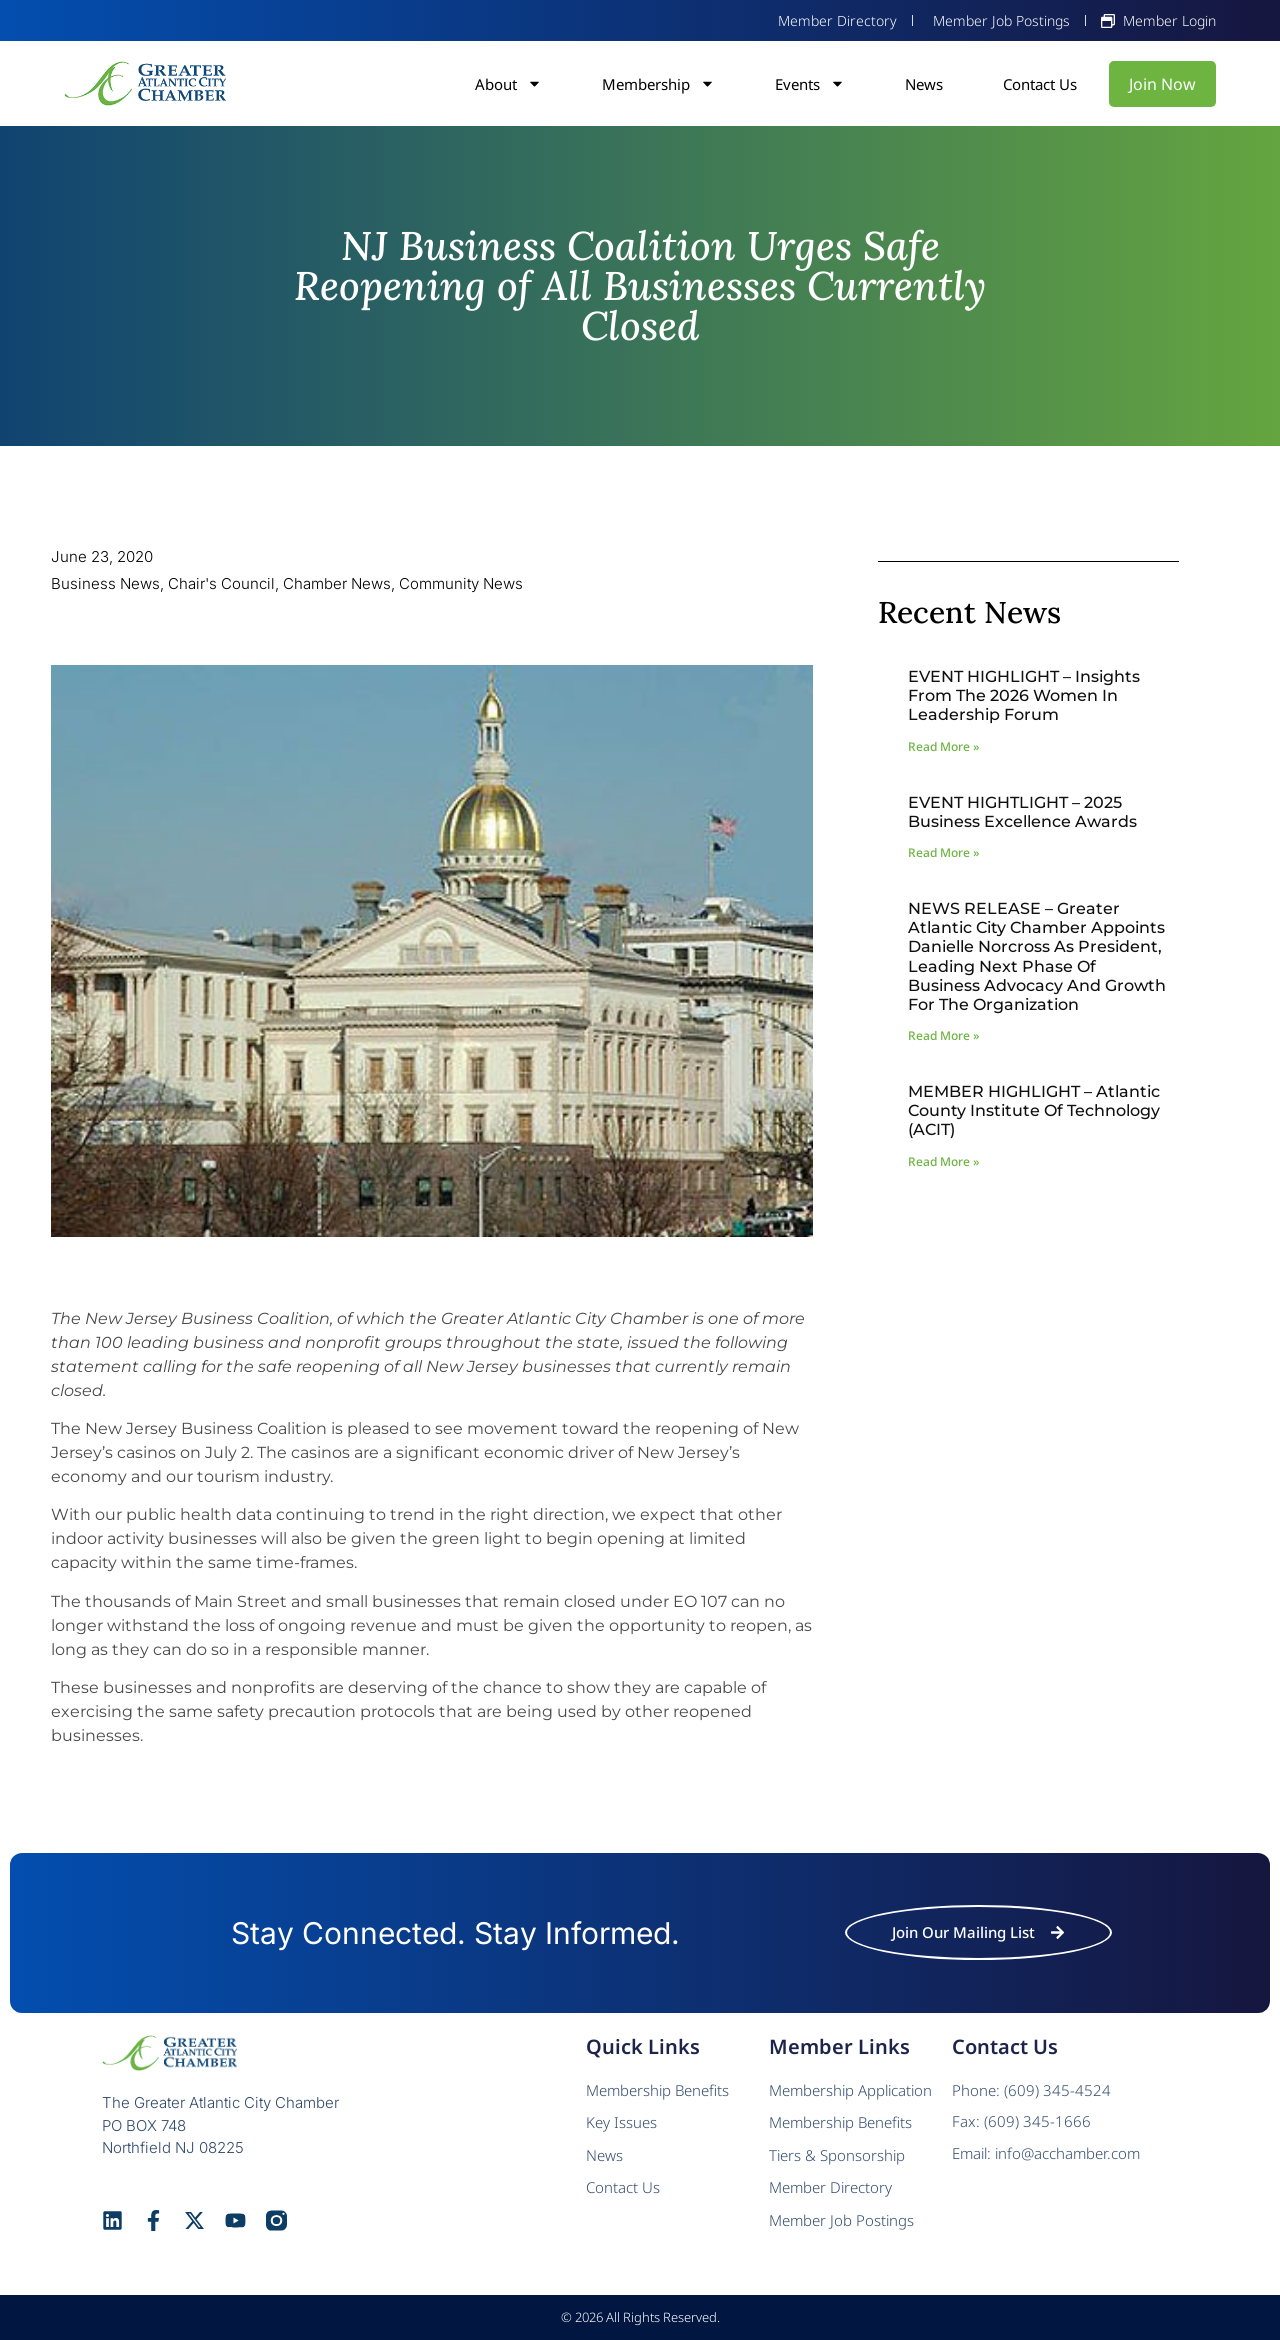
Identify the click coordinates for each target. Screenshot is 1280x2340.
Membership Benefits (657, 2090)
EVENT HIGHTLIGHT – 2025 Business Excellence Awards (1022, 812)
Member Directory (830, 2187)
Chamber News (337, 583)
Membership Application (850, 2090)
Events (810, 84)
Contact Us (1040, 84)
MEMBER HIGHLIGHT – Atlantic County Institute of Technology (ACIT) (1034, 1110)
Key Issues (621, 2122)
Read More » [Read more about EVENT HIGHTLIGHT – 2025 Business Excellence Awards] (943, 852)
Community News (461, 583)
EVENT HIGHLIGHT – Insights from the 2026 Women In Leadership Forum (1024, 695)
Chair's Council (221, 583)
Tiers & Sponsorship (837, 2155)
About (508, 84)
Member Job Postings (841, 2220)
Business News (105, 583)
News (924, 84)
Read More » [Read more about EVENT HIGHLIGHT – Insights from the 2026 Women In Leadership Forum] (943, 746)
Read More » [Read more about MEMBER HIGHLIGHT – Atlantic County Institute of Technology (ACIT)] (943, 1161)
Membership (658, 84)
